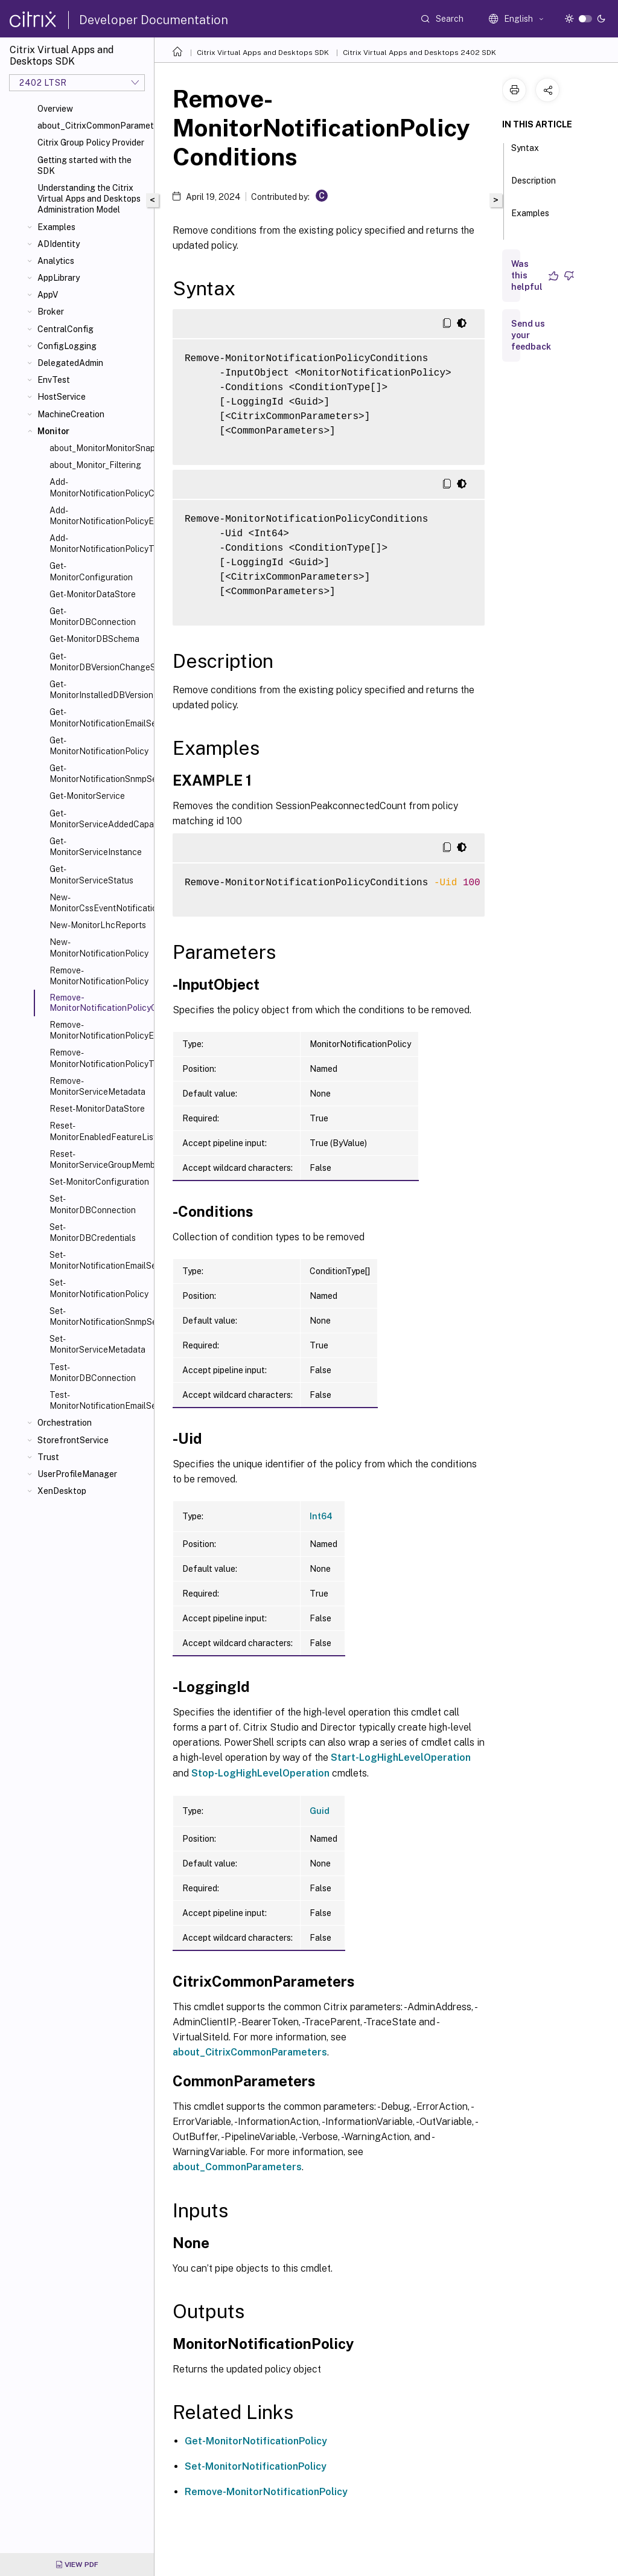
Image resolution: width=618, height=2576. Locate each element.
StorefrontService (73, 1440)
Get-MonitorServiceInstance (95, 846)
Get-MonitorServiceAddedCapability (99, 819)
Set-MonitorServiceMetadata (97, 1344)
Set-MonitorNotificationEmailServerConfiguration (99, 1260)
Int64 (321, 1516)
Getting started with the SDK (84, 165)
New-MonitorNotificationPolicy (98, 947)
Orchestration (64, 1422)
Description (533, 186)
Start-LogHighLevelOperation (401, 1757)
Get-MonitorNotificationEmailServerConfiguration (99, 717)
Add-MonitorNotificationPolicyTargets (99, 543)
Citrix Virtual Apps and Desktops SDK (263, 52)
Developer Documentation (153, 20)
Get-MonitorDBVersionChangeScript (99, 662)
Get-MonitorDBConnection (92, 616)
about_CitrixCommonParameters (93, 125)
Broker (50, 311)
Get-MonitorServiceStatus (91, 874)
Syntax (525, 153)
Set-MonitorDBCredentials (92, 1232)
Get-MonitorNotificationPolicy (98, 745)
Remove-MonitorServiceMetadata (97, 1086)
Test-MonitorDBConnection (92, 1372)
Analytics (55, 261)
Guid (320, 1811)
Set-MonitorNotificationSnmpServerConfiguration (99, 1316)
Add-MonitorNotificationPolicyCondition (99, 487)
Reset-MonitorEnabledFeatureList (99, 1131)
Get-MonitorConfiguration (91, 571)
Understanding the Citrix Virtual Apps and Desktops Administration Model (89, 198)
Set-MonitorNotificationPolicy (98, 1288)
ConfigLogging (67, 346)
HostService (61, 397)
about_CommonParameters (237, 2167)
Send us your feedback (531, 335)
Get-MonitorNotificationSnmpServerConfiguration (99, 773)
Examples (56, 227)
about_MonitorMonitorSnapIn (99, 448)
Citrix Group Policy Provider (90, 142)
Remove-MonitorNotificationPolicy (98, 976)
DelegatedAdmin (70, 363)
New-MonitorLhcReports (97, 925)
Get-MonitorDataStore (92, 594)
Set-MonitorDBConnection (92, 1204)
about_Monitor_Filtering (95, 465)
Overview (55, 109)
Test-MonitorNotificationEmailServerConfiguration (99, 1400)
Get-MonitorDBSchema (94, 639)
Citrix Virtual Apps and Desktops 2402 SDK (419, 52)
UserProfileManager (77, 1474)
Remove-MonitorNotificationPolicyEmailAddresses (99, 1030)
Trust (48, 1457)
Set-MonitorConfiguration (99, 1182)
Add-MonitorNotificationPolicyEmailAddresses (99, 515)
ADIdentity (58, 244)
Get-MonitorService (87, 796)
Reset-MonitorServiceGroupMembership (99, 1159)
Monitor (53, 431)
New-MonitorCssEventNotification (99, 902)
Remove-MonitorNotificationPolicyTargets (99, 1058)
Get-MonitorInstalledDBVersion (99, 689)
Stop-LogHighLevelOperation (260, 1773)
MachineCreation (70, 414)
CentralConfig (65, 329)
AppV (47, 295)
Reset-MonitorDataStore (97, 1108)
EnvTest (53, 380)
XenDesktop (61, 1491)
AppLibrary (58, 278)
